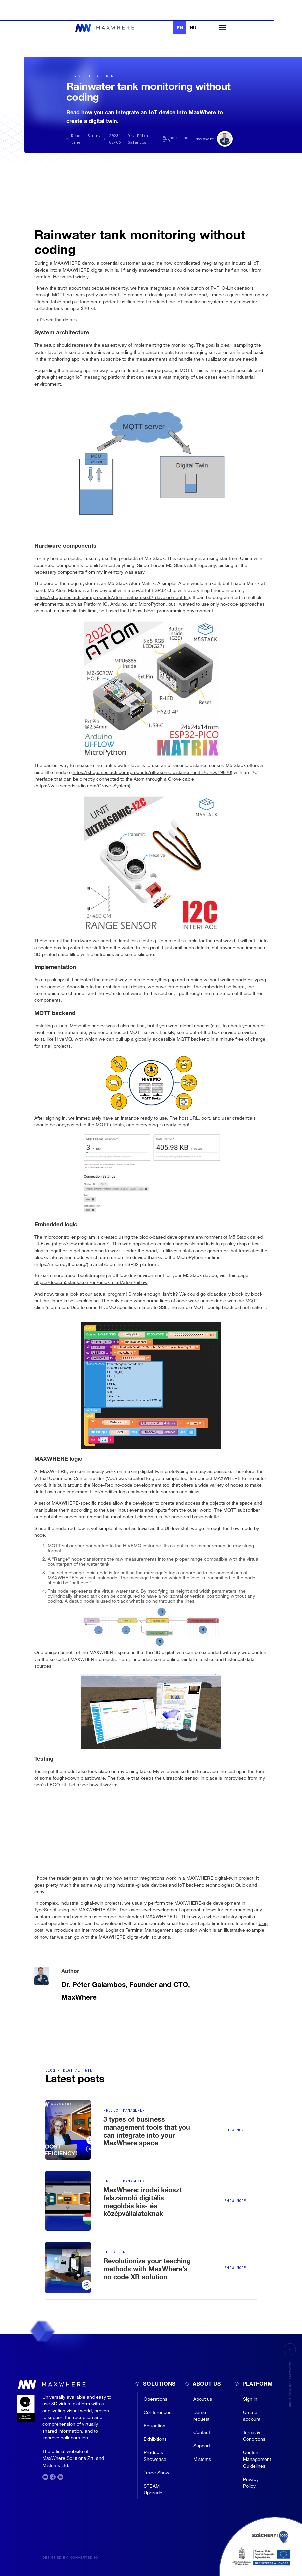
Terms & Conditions (254, 2435)
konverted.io (84, 2557)
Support (201, 2445)
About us (202, 2399)
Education (154, 2425)
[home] (105, 28)
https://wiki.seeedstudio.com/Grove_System (82, 785)
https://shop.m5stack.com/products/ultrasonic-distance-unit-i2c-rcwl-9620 (152, 772)
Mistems (202, 2459)
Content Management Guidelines (257, 2459)
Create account (251, 2415)
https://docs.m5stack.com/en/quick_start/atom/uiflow (91, 1282)
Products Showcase (155, 2455)
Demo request (201, 2415)
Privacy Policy (251, 2482)
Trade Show (156, 2472)
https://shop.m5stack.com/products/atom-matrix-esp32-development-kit (112, 597)
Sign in (250, 2399)
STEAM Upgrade (153, 2489)
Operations (155, 2399)
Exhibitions (155, 2439)
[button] (219, 27)
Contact (201, 2432)
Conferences (157, 2412)
